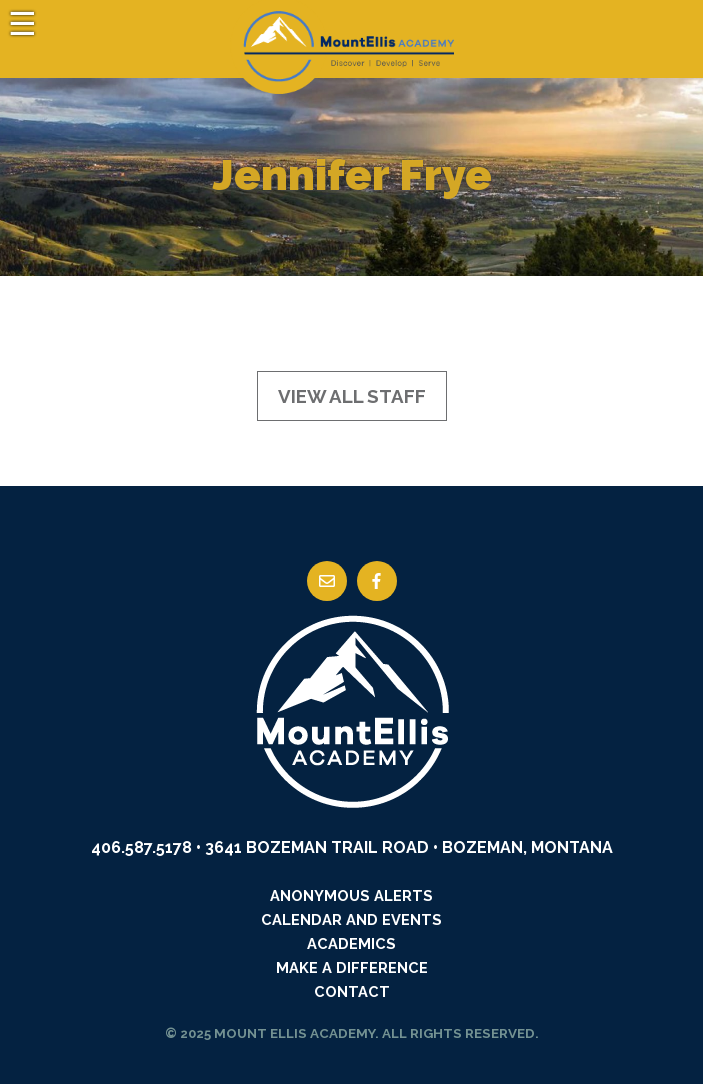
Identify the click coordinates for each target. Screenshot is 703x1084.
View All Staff (352, 396)
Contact (352, 991)
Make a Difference (352, 967)
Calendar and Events (351, 919)
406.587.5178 (141, 847)
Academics (351, 943)
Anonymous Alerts (351, 895)
